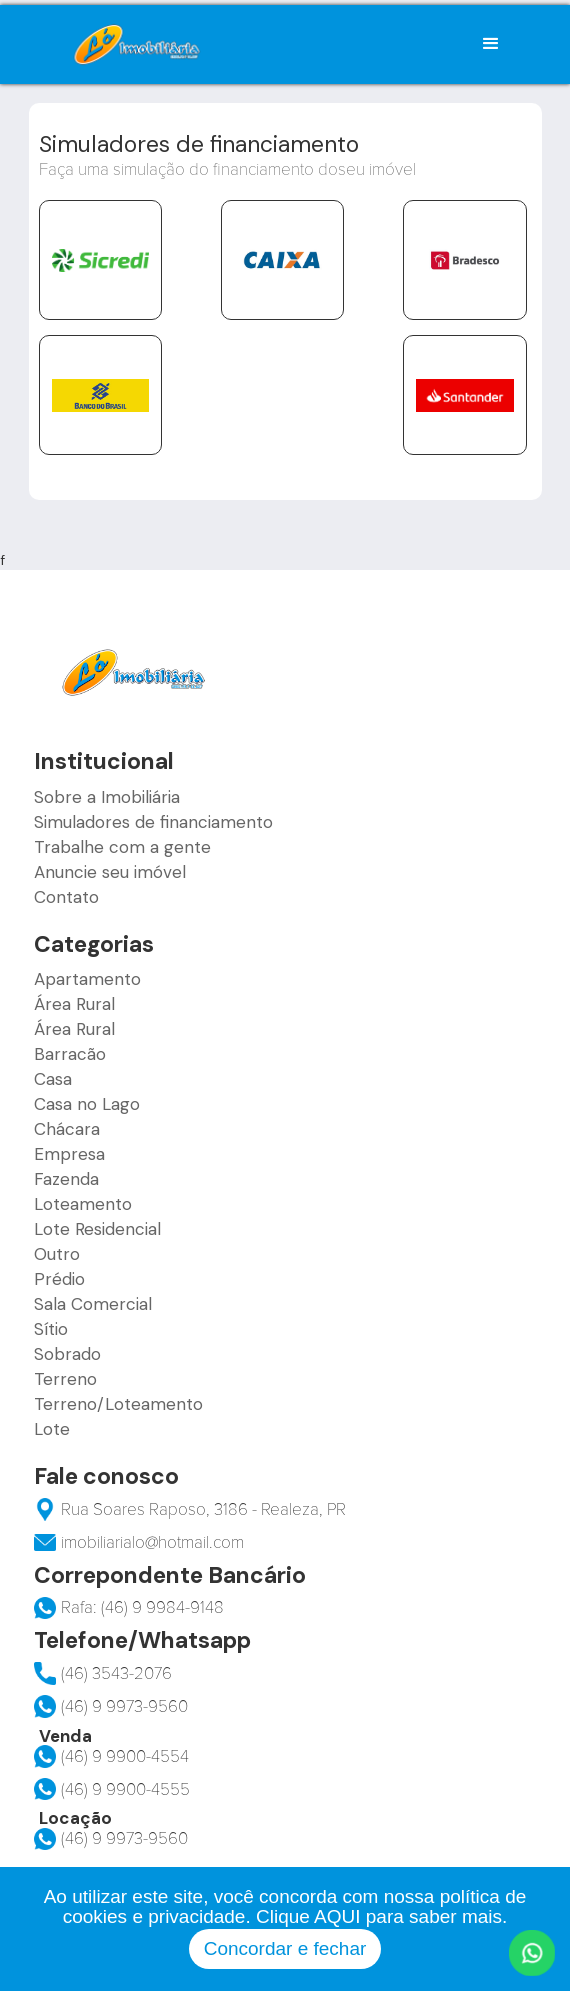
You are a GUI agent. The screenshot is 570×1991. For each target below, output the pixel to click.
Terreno (65, 1379)
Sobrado (67, 1354)
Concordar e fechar (285, 1948)
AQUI (337, 1916)
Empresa (69, 1154)
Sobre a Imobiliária (107, 797)
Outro (57, 1254)
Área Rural (74, 1004)
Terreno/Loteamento (118, 1404)
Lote (52, 1429)
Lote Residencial (97, 1229)
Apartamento (87, 979)
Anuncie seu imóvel (110, 872)
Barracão (70, 1054)
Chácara (67, 1129)
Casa (53, 1079)
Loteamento (83, 1204)
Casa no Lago (87, 1104)
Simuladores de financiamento (153, 822)
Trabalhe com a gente (122, 847)
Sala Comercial (93, 1304)
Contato (66, 897)
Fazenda (66, 1179)
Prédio (59, 1279)
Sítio (51, 1329)
